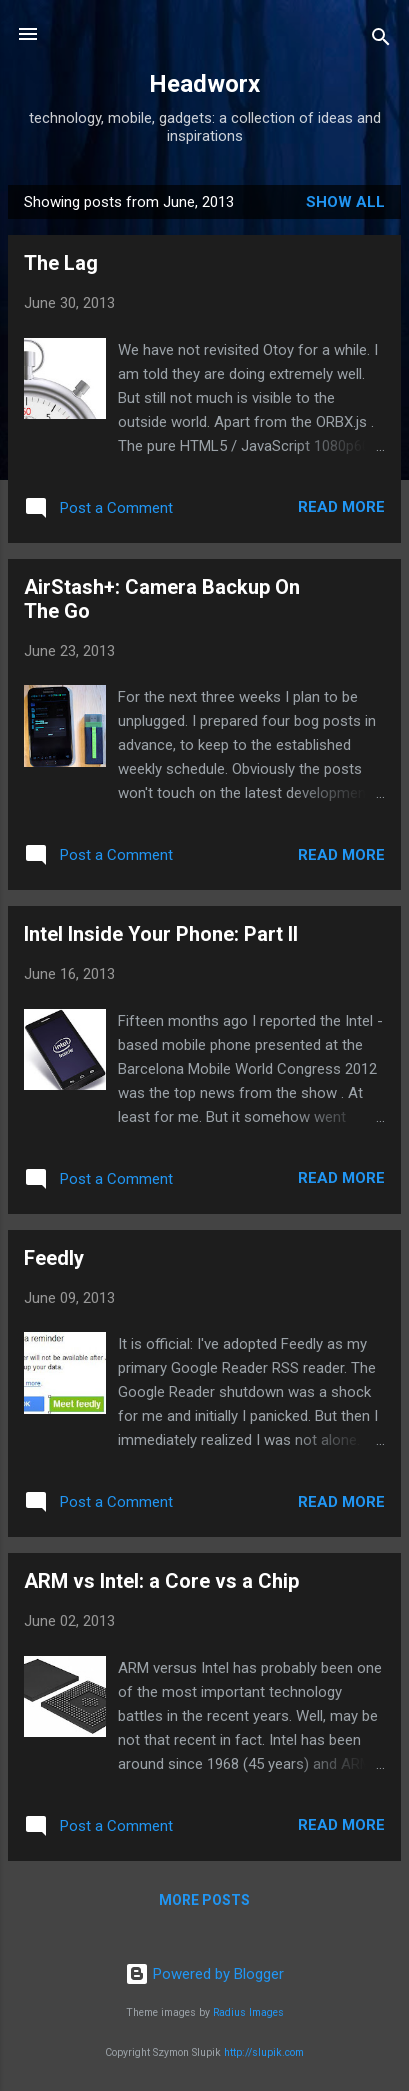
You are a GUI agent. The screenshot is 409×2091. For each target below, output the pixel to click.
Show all (345, 202)
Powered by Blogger (204, 1974)
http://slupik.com (264, 2052)
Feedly (54, 1258)
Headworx (204, 84)
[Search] (381, 40)
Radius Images (248, 2012)
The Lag (61, 263)
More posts (204, 1900)
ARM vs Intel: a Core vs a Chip (161, 1581)
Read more (341, 507)
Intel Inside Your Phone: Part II (161, 934)
